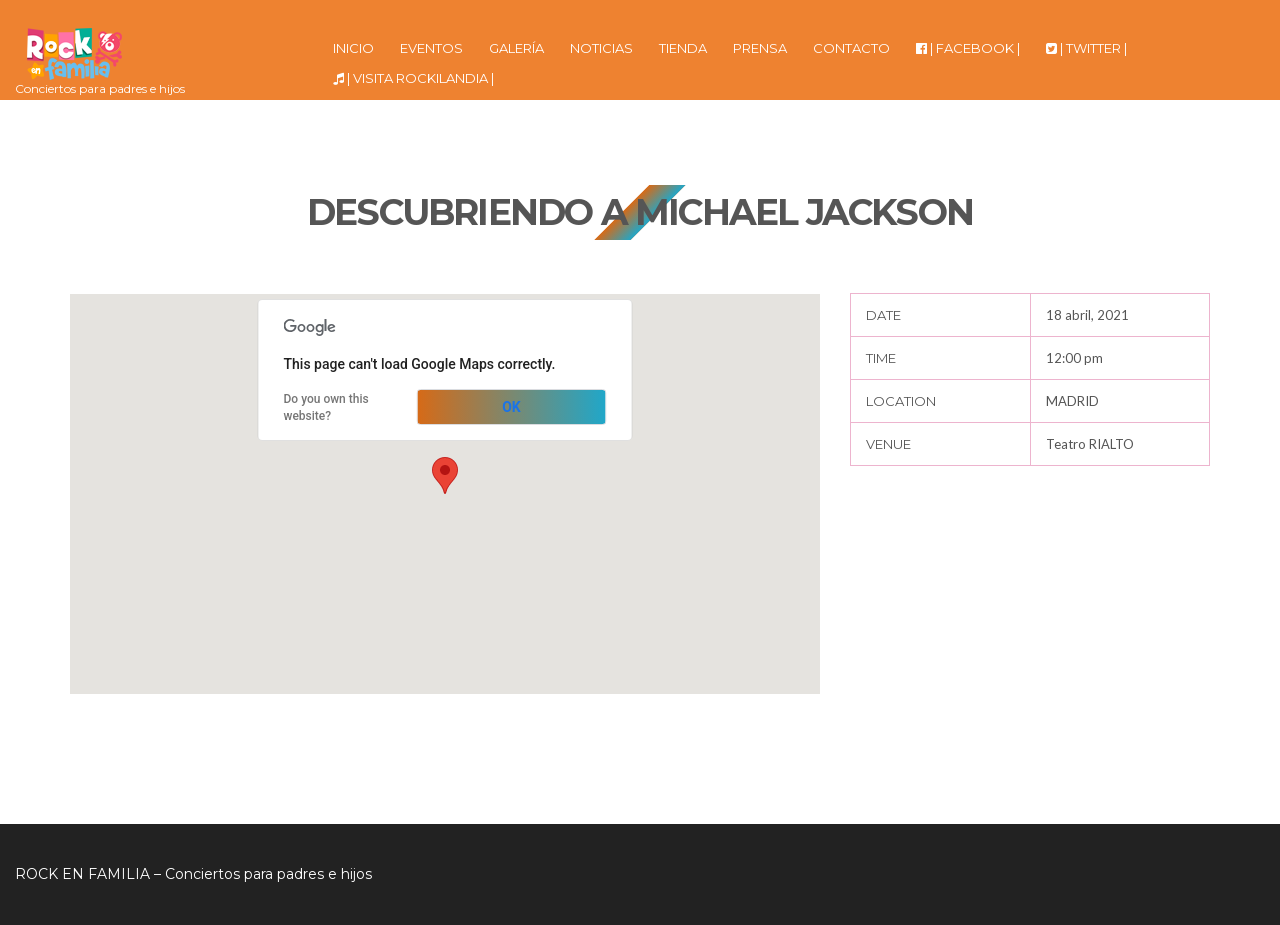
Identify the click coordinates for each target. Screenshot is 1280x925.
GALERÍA (516, 48)
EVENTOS (431, 48)
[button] (445, 475)
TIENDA (683, 48)
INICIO (353, 48)
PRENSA (760, 48)
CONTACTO (851, 48)
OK (511, 407)
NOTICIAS (601, 48)
